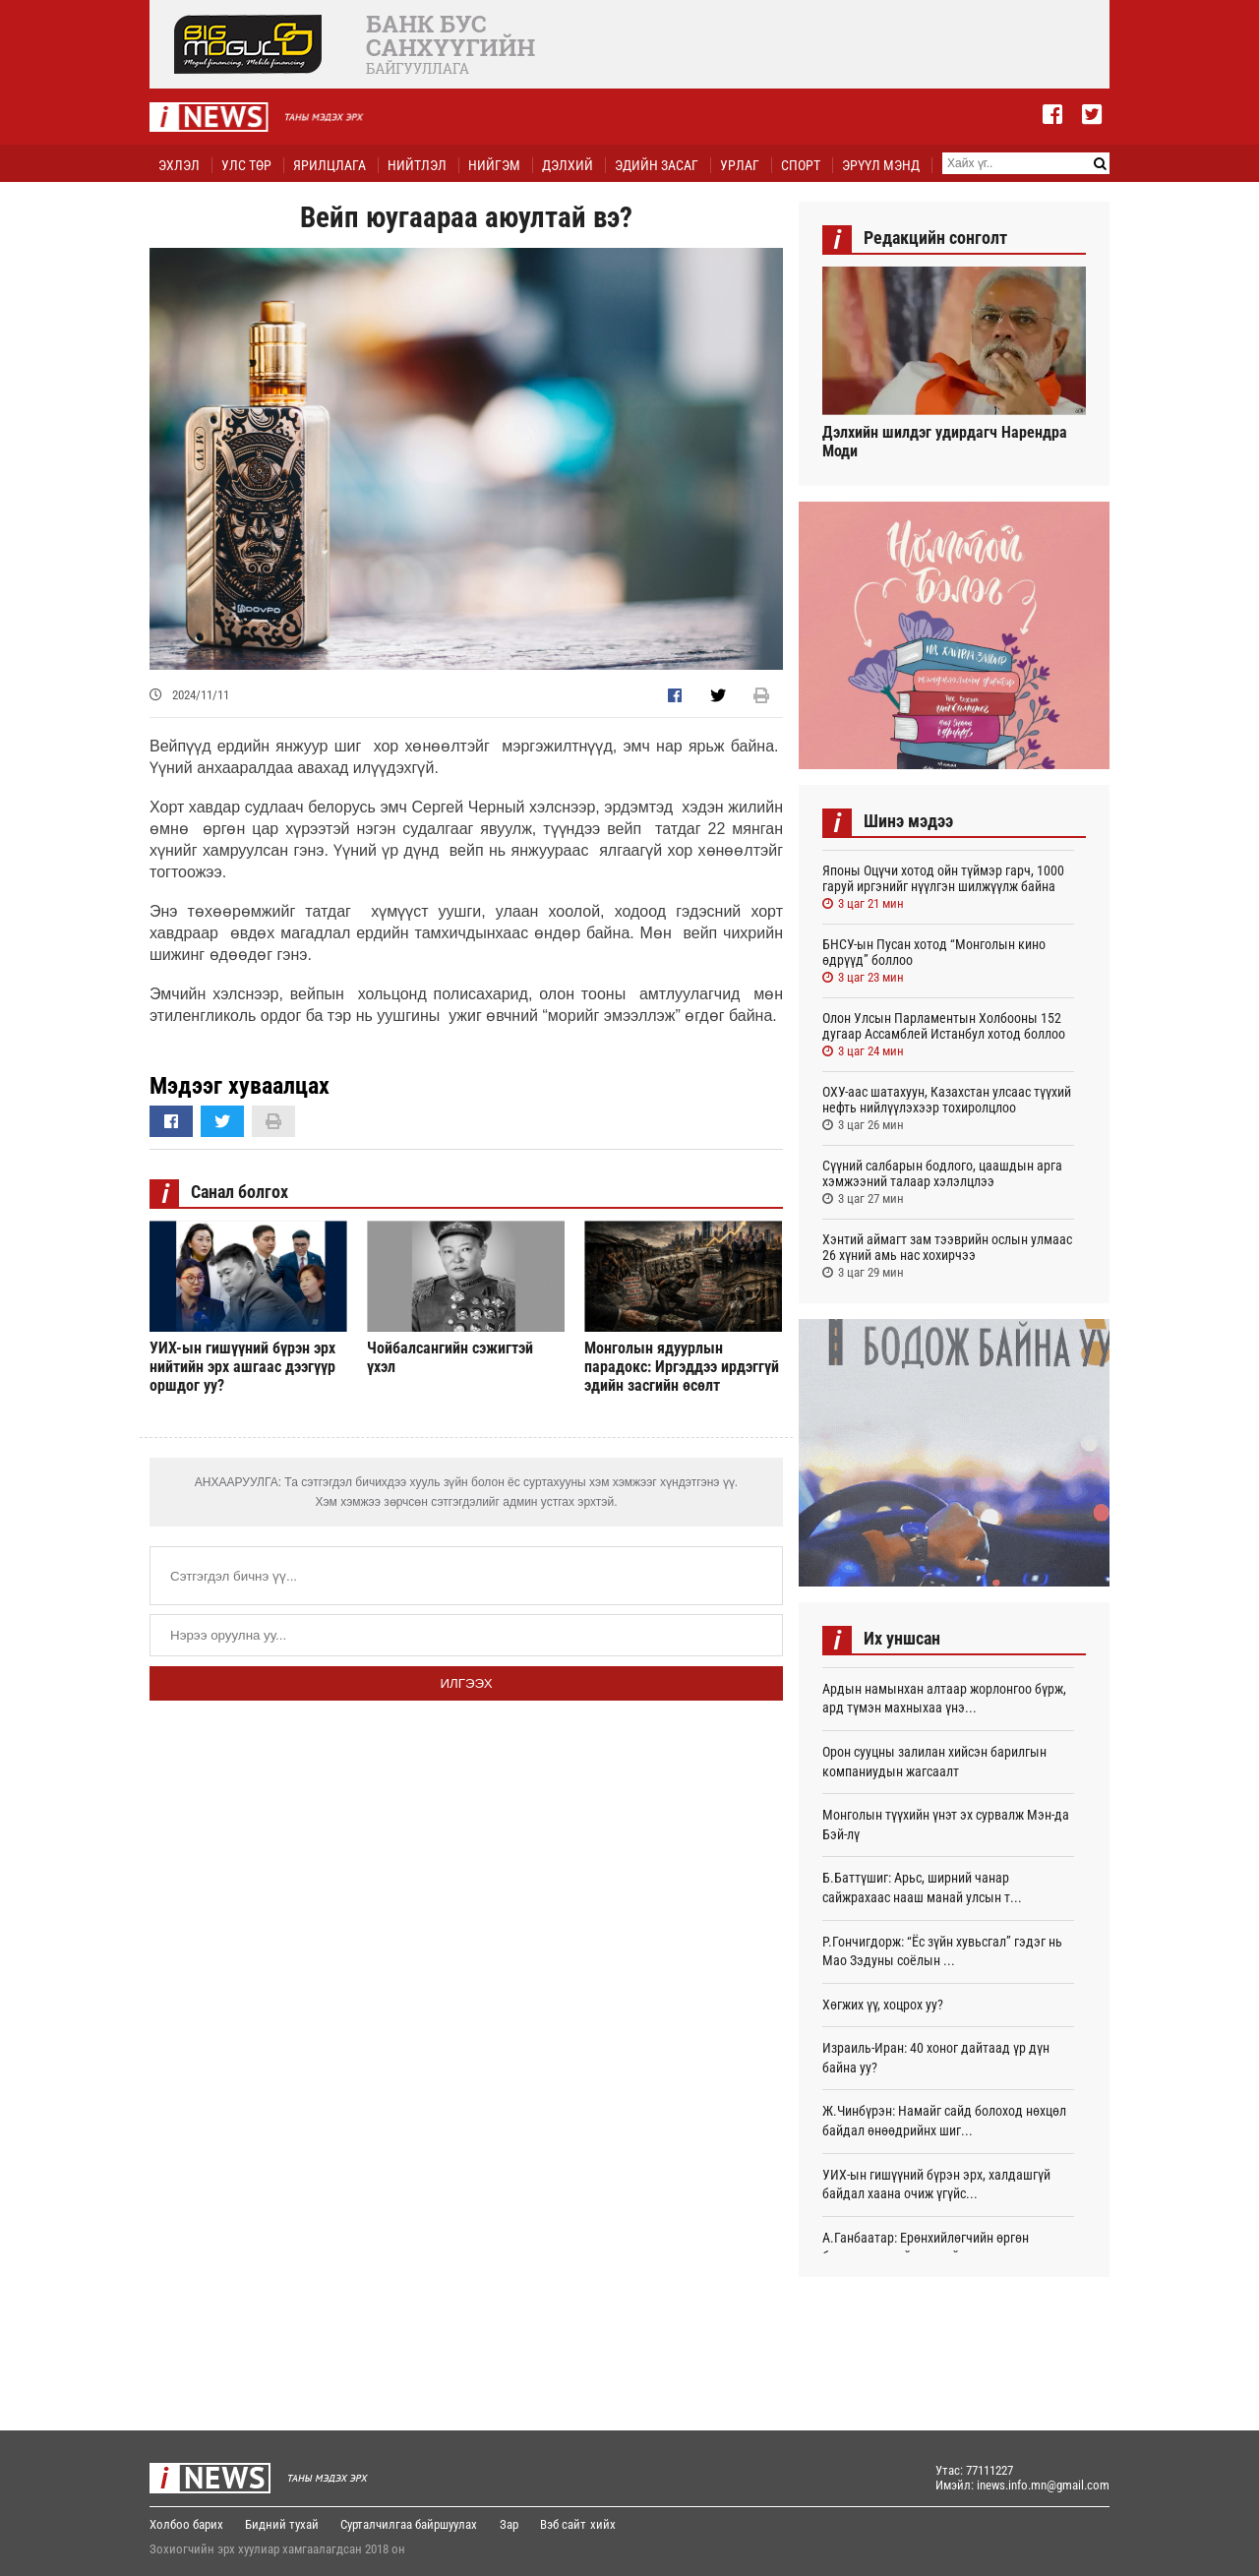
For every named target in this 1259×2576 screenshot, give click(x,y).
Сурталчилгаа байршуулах (410, 2524)
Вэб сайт (566, 2524)
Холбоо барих (186, 2524)
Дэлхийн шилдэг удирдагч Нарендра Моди (944, 441)
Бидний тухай (283, 2524)
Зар (511, 2524)
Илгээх (466, 1683)
